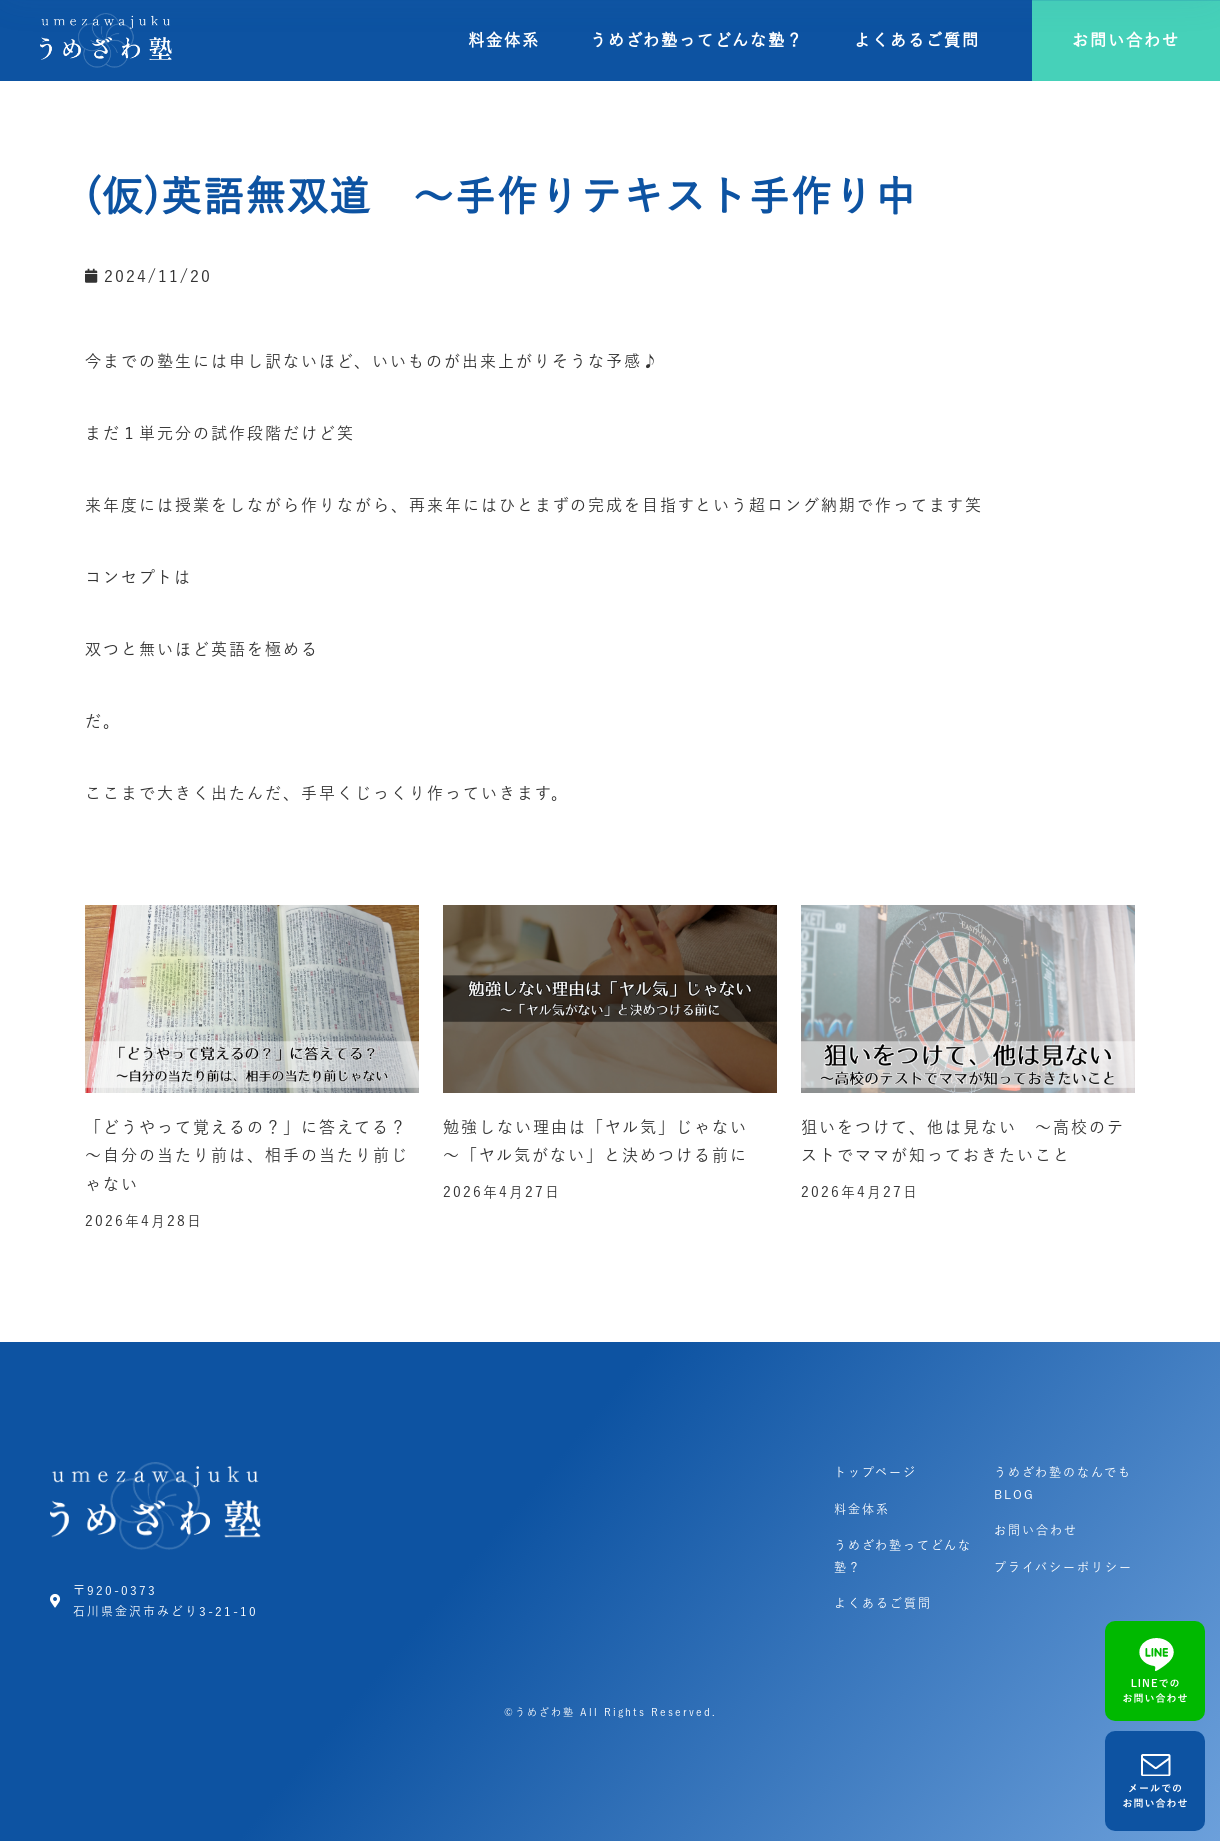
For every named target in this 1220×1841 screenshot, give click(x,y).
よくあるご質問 (917, 40)
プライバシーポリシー (1063, 1567)
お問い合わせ (1036, 1530)
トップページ (875, 1472)
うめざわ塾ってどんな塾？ (697, 40)
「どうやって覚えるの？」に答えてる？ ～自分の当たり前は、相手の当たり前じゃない (255, 1156)
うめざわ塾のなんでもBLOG (1063, 1483)
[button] (1126, 40)
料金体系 (504, 40)
